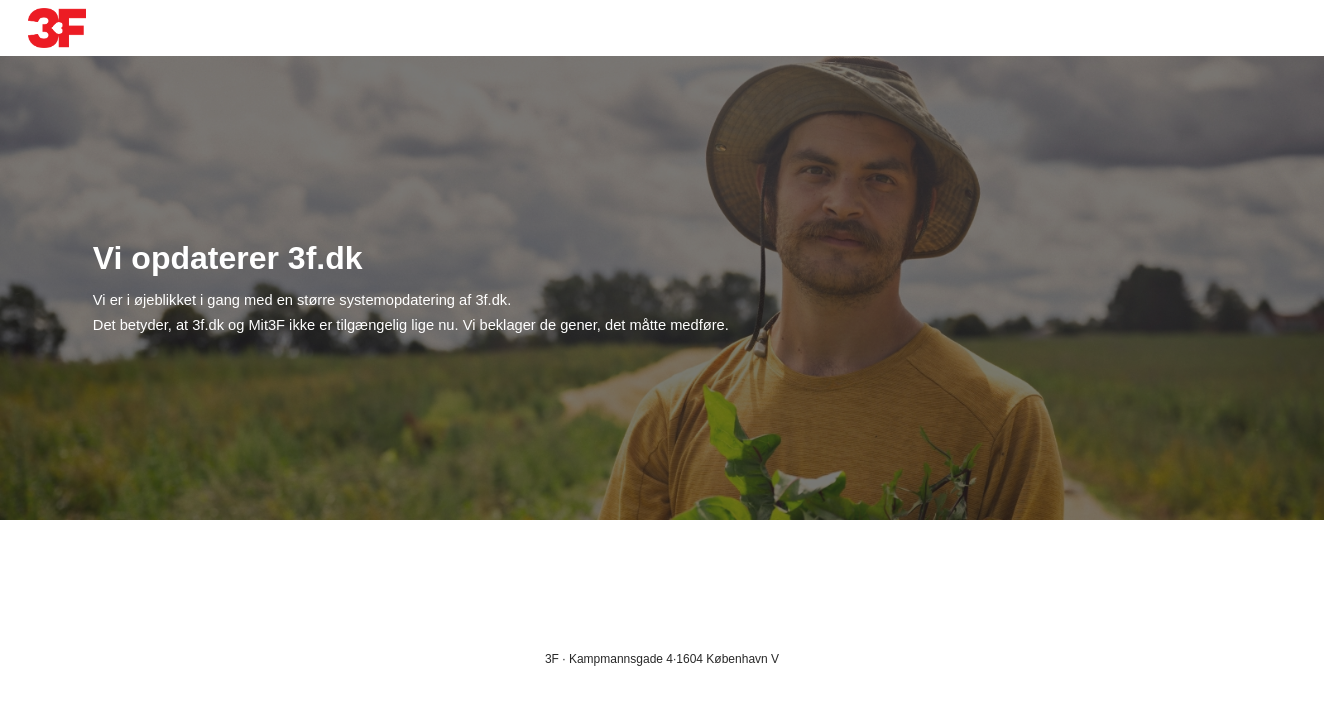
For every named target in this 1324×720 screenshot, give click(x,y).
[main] (514, 288)
